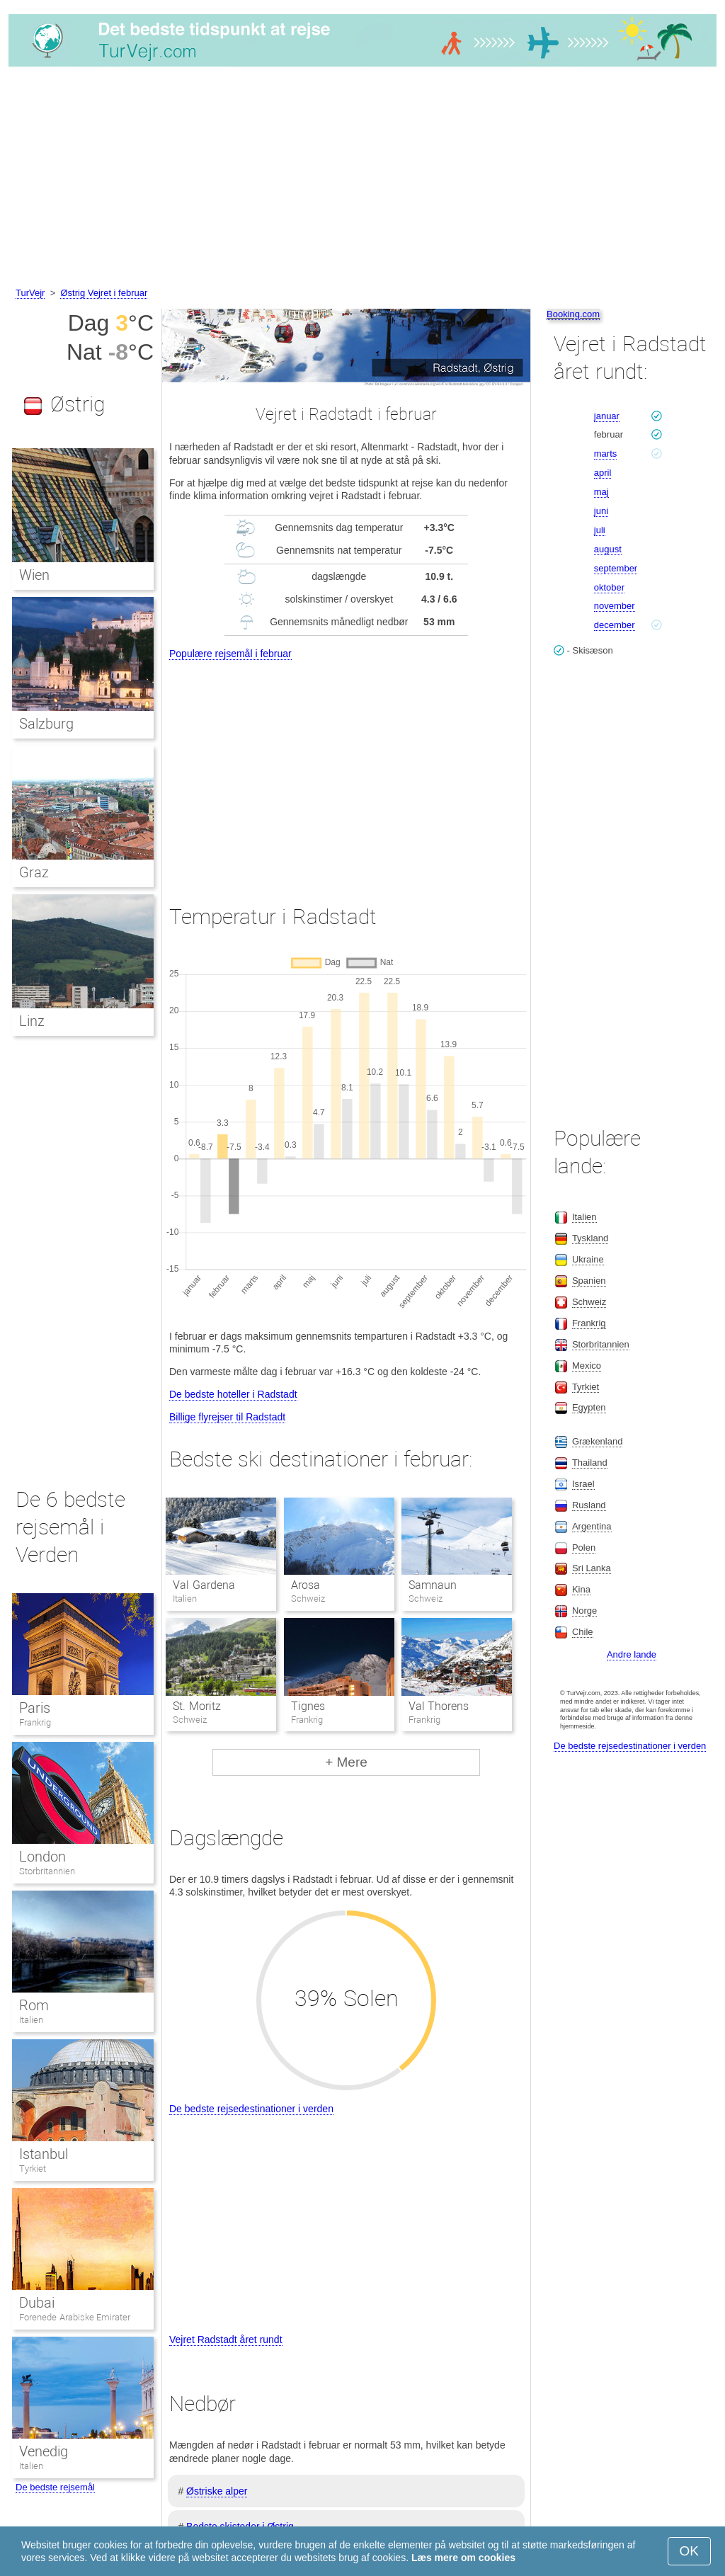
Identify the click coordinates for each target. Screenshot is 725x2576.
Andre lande (631, 1654)
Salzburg (46, 723)
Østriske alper (216, 2491)
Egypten (589, 1407)
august (608, 549)
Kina (581, 1589)
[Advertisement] (362, 179)
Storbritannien (47, 1871)
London (42, 1856)
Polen (583, 1547)
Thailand (589, 1462)
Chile (582, 1631)
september (615, 568)
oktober (609, 587)
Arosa (305, 1585)
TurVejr (30, 292)
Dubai (37, 2302)
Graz (34, 872)
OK (689, 2550)
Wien (34, 574)
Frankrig (35, 1722)
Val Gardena (203, 1585)
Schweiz (589, 1301)
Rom (34, 2005)
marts (605, 453)
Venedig (43, 2451)
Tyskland (590, 1238)
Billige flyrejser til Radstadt (227, 1417)
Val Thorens (439, 1706)
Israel (583, 1483)
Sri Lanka (591, 1568)
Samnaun (433, 1585)
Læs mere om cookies (463, 2557)
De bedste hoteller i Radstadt (233, 1394)
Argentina (592, 1526)
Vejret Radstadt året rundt (225, 2339)
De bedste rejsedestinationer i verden (251, 2108)
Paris (34, 1707)
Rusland (589, 1505)
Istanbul (43, 2153)
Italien (31, 2019)
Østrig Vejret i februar (103, 292)
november (614, 605)
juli (599, 530)
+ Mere (346, 1762)
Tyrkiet (32, 2168)
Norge (584, 1610)
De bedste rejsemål (55, 2487)
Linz (32, 1021)
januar (607, 416)
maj (601, 491)
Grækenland (597, 1441)
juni (601, 511)
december (614, 625)
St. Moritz (196, 1706)
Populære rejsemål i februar (230, 653)
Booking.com (573, 314)
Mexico (586, 1365)
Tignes (308, 1706)
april (603, 472)
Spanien (589, 1280)
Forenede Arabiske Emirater (74, 2317)
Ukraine (588, 1259)
